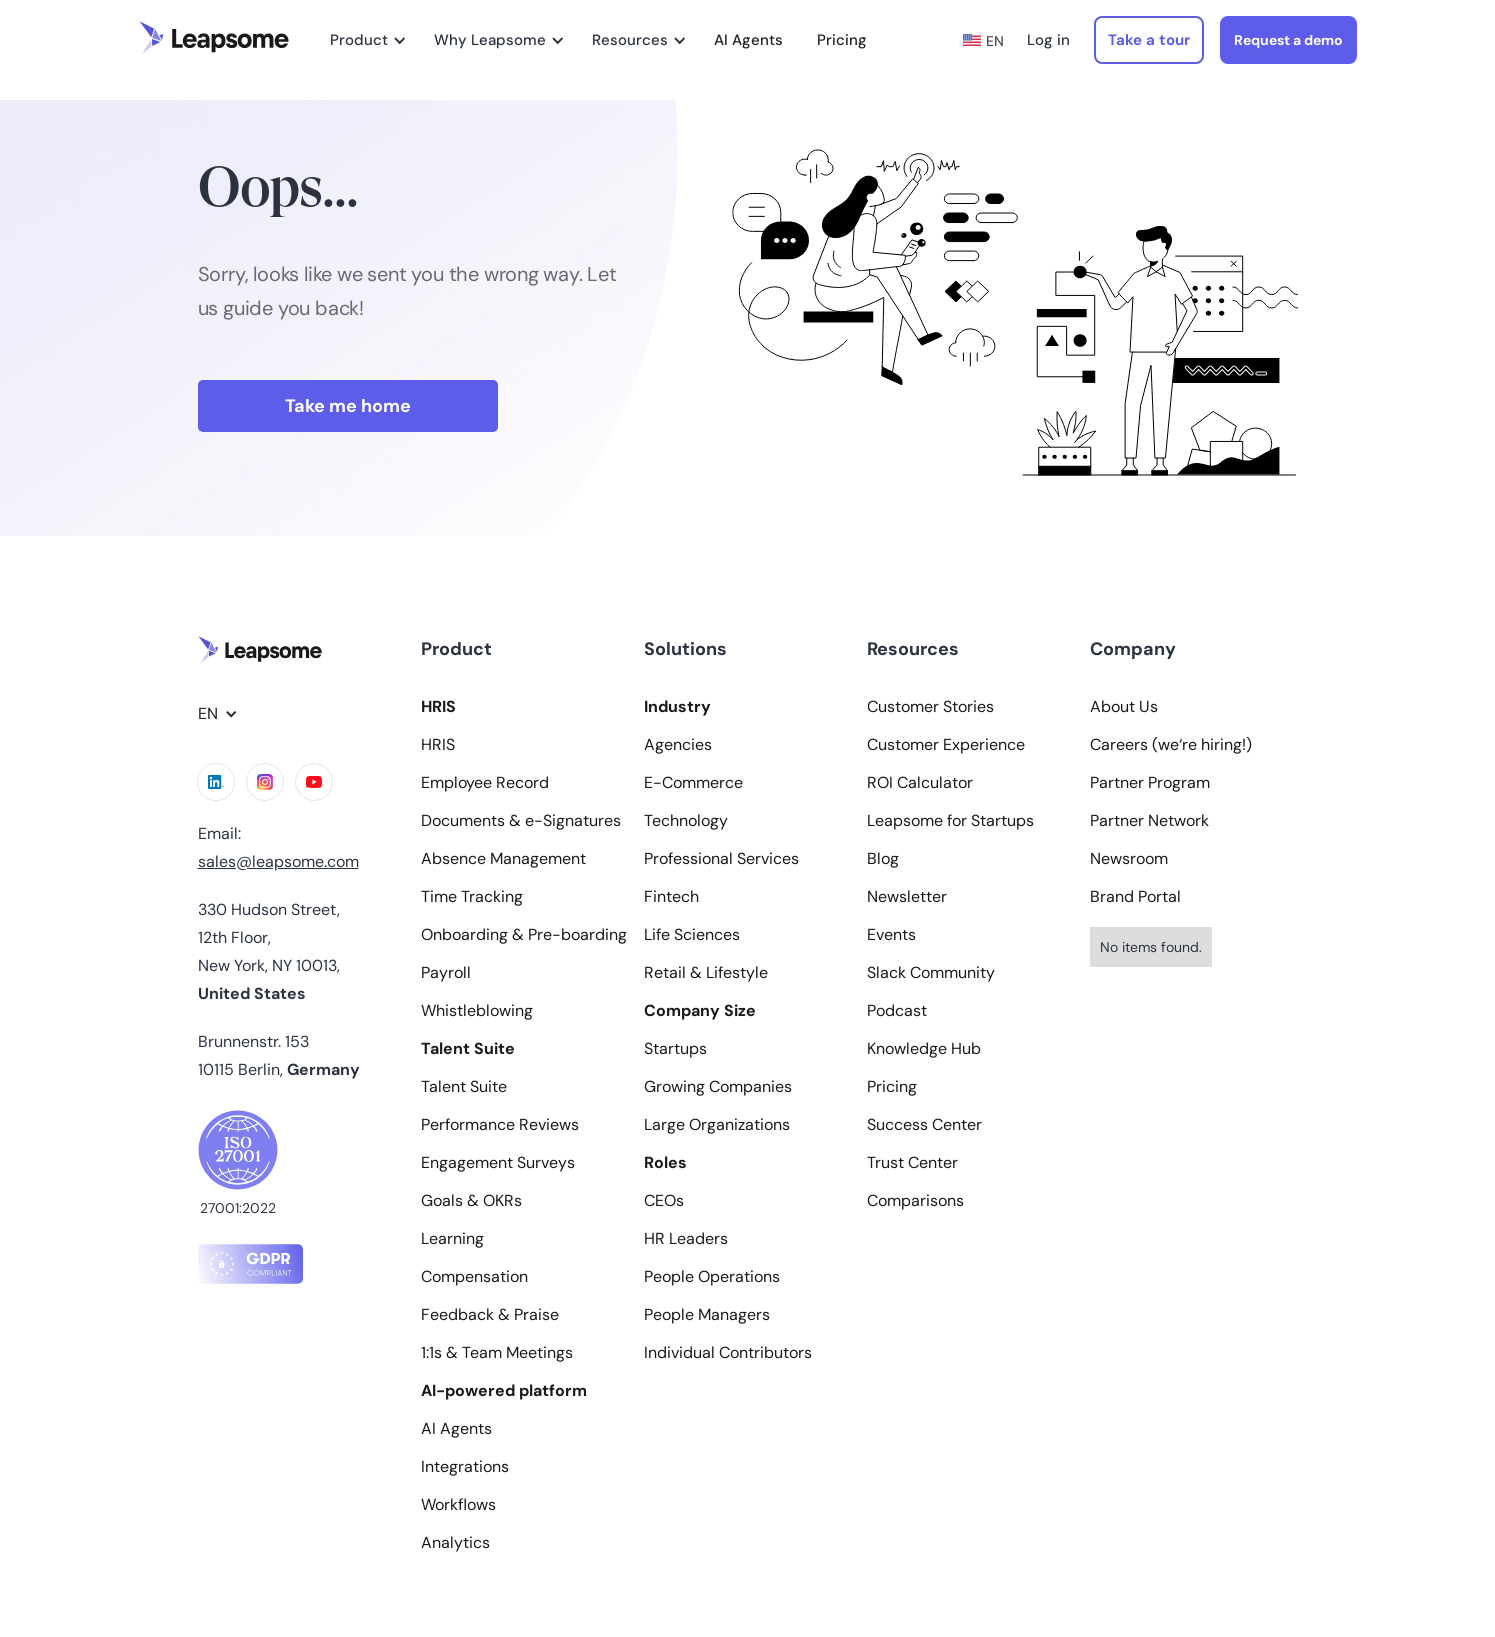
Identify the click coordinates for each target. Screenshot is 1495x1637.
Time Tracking (472, 897)
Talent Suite (464, 1087)
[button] (365, 40)
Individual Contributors (728, 1353)
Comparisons (915, 1201)
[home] (214, 38)
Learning (452, 1239)
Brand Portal (1135, 897)
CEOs (664, 1201)
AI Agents (748, 40)
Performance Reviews (500, 1125)
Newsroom (1129, 859)
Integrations (465, 1467)
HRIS (438, 745)
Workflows (458, 1505)
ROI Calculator (920, 783)
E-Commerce (693, 783)
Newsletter (907, 897)
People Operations (712, 1277)
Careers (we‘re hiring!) (1171, 745)
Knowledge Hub (924, 1049)
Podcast (897, 1011)
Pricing (842, 40)
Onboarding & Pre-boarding (524, 935)
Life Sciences (692, 935)
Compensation (474, 1277)
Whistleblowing (477, 1011)
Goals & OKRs (471, 1201)
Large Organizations (717, 1125)
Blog (883, 859)
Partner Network (1149, 821)
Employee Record (485, 783)
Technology (686, 821)
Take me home (348, 406)
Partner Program (1150, 783)
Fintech (671, 897)
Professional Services (721, 859)
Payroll (446, 973)
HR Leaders (686, 1239)
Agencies (678, 745)
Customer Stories (930, 707)
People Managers (707, 1315)
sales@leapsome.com (278, 861)
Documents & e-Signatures (521, 821)
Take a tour (1149, 40)
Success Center (924, 1125)
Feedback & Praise (490, 1315)
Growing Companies (718, 1087)
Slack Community (931, 973)
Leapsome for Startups (950, 821)
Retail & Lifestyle (706, 973)
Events (891, 935)
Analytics (455, 1543)
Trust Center (912, 1163)
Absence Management (503, 859)
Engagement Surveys (498, 1163)
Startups (675, 1049)
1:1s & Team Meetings (497, 1353)
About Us (1124, 707)
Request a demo (1288, 40)
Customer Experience (946, 745)
